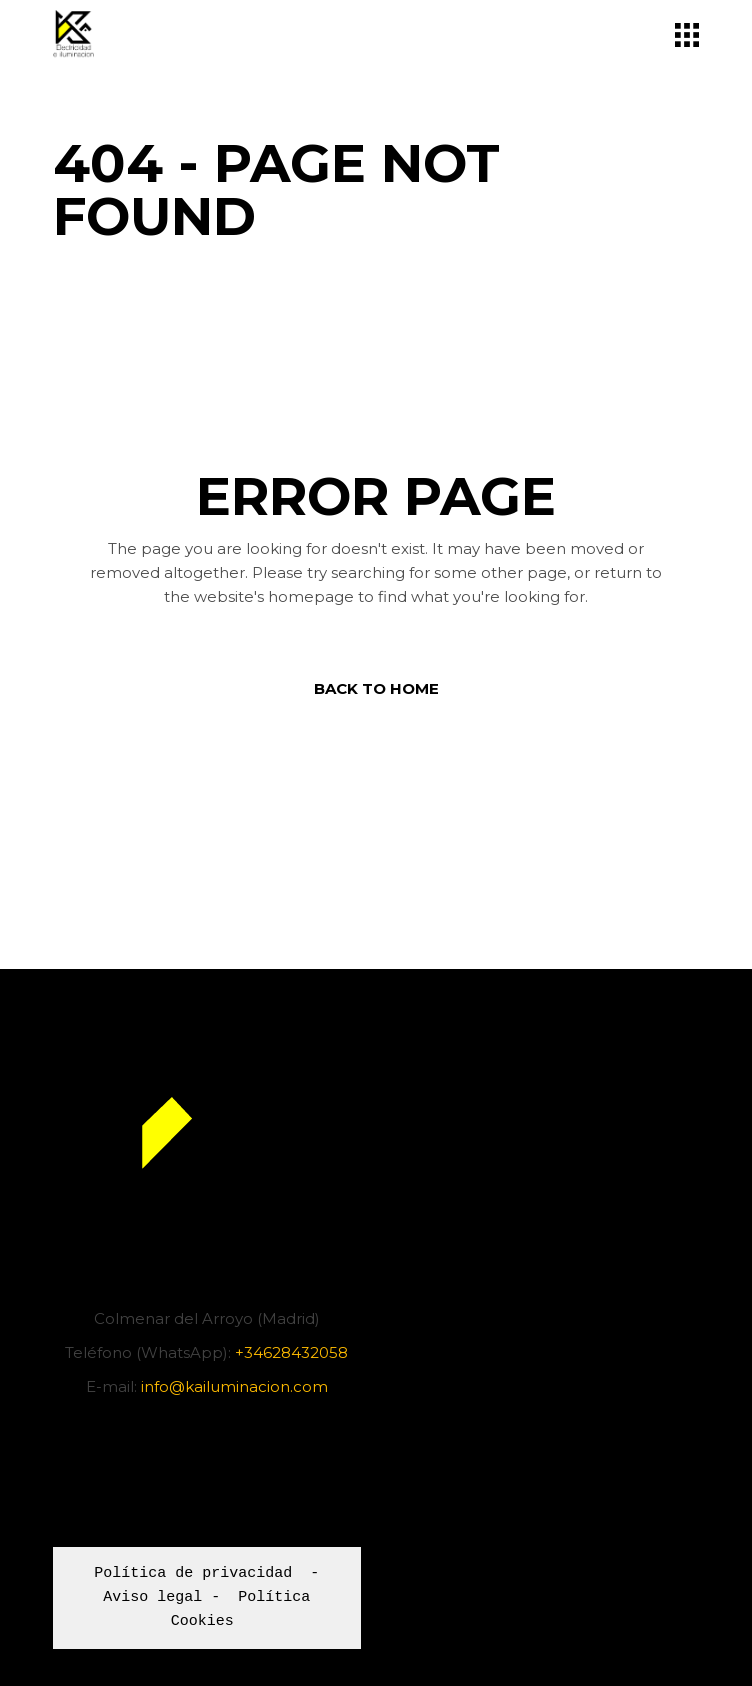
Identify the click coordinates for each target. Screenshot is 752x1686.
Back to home (376, 688)
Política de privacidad (193, 1574)
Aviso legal (152, 1598)
